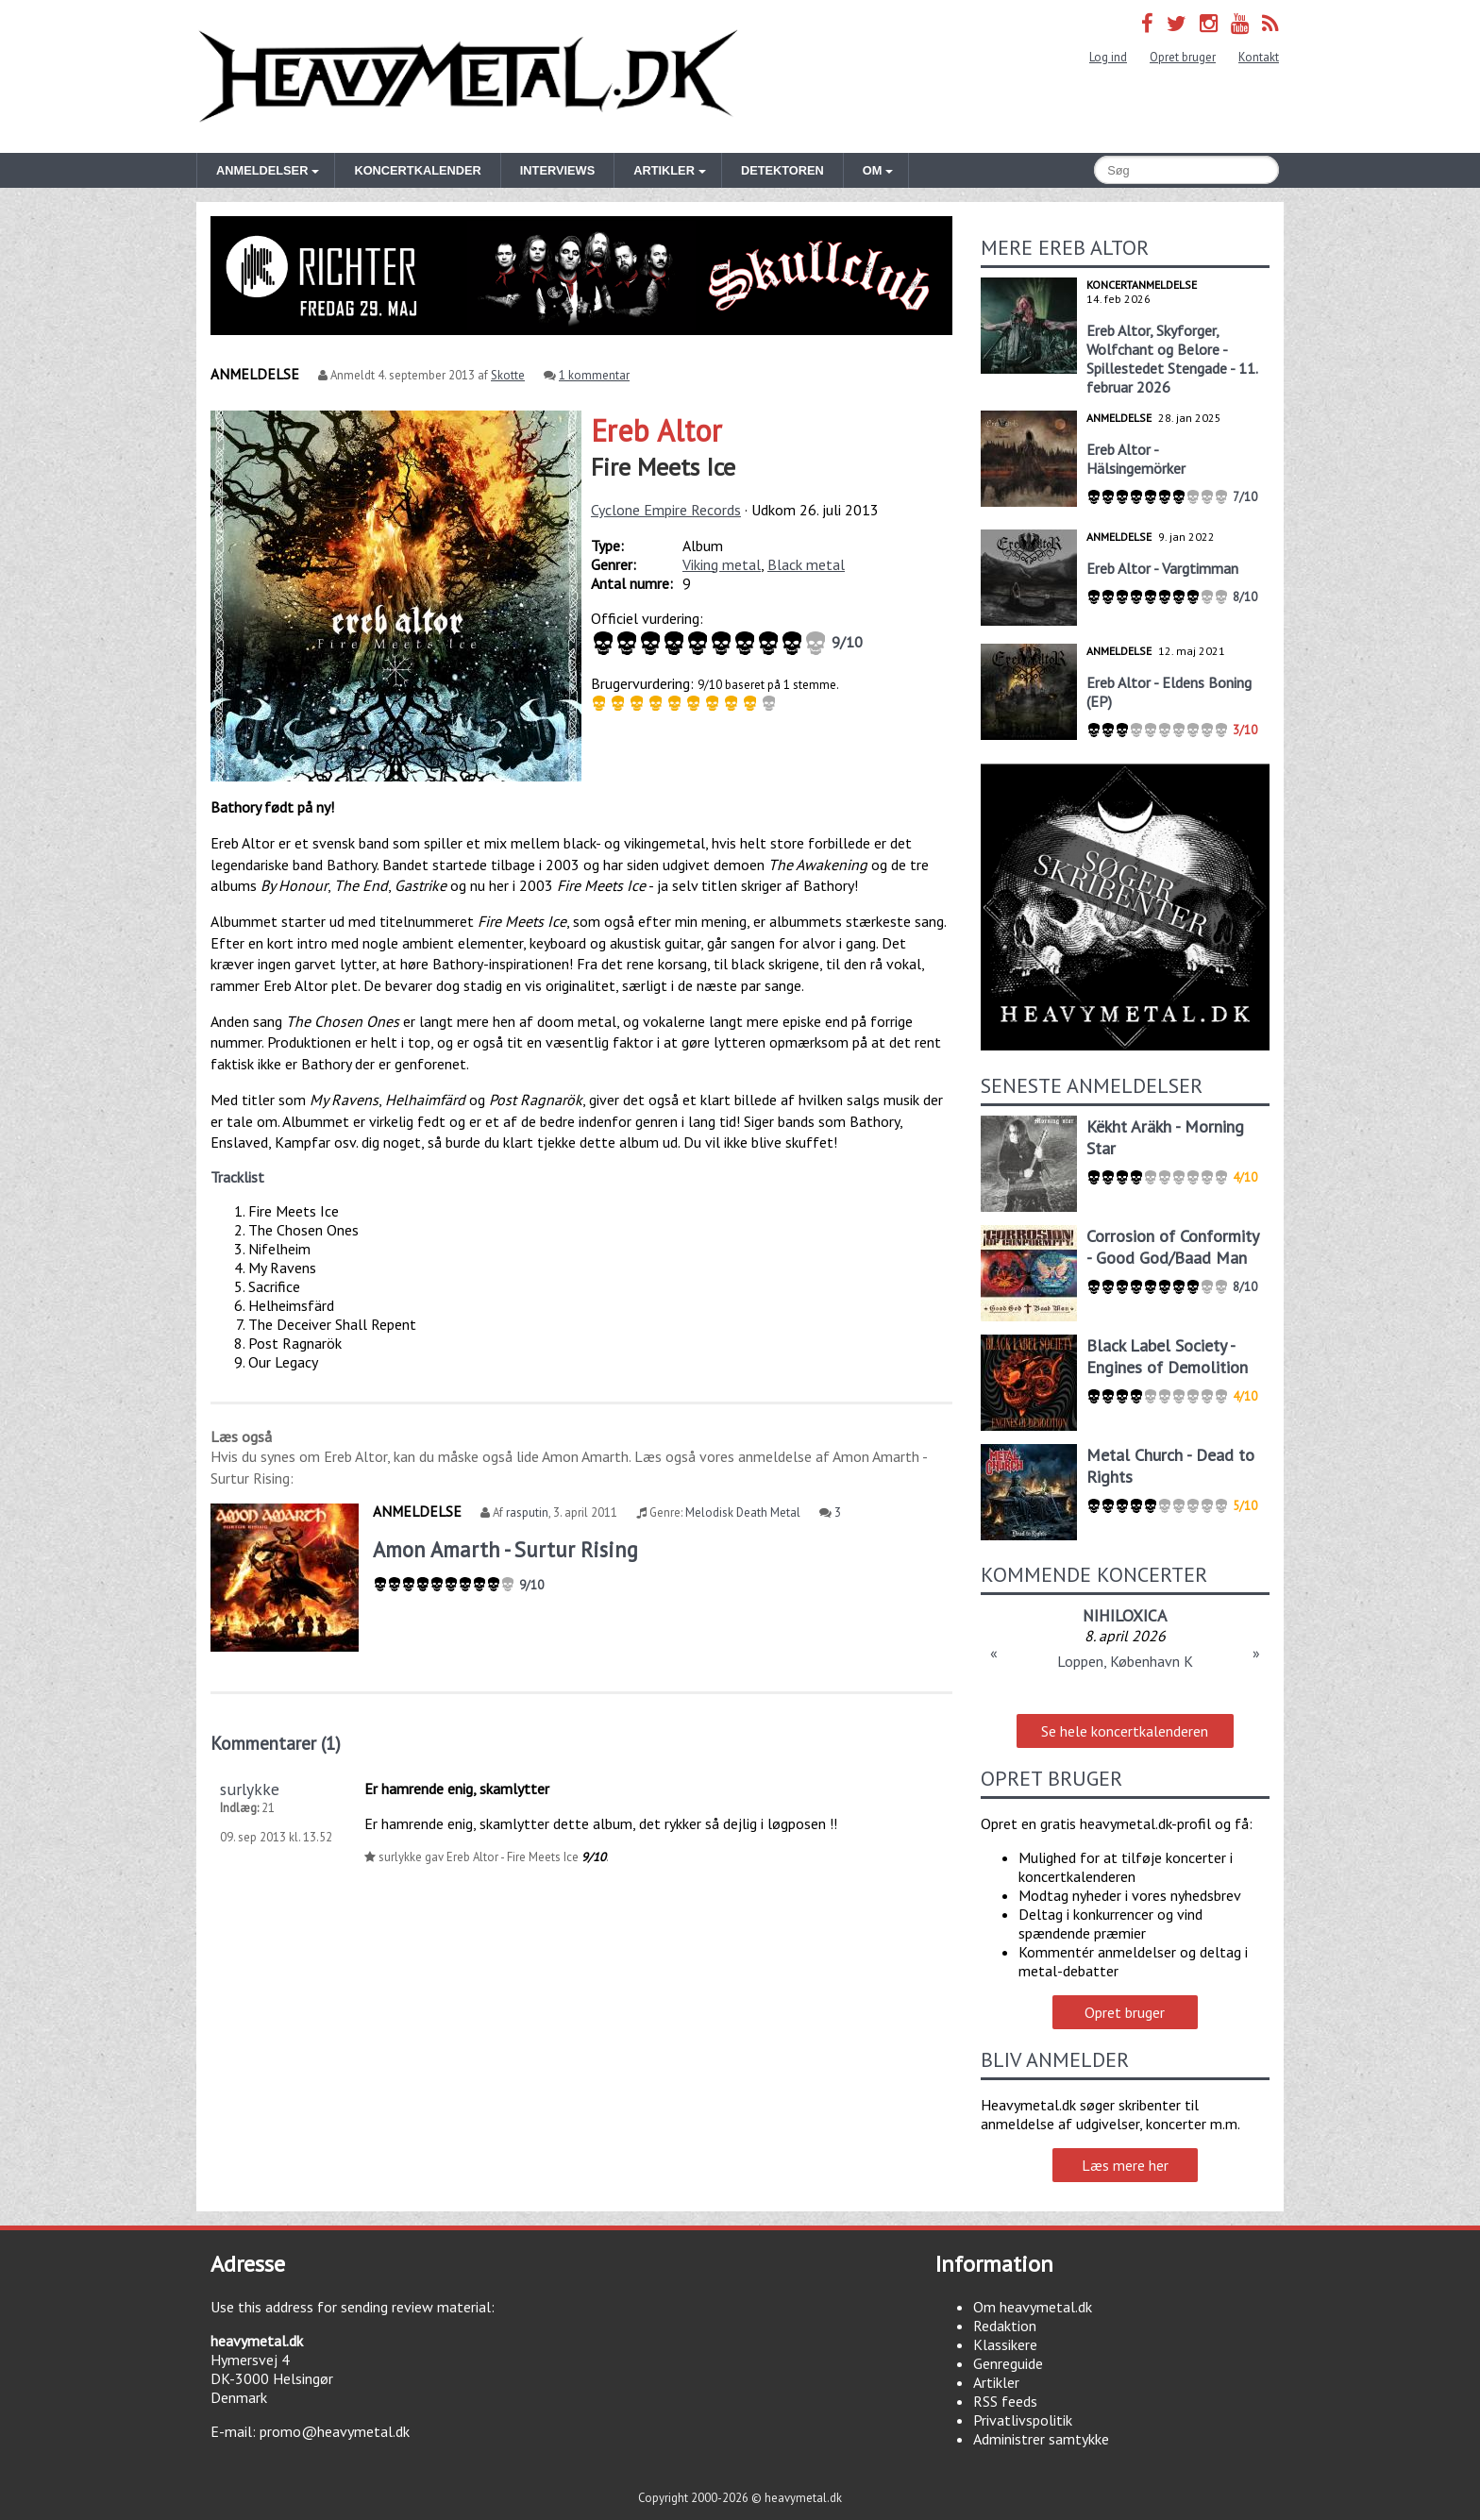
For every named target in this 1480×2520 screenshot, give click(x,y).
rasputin (527, 1512)
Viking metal (721, 564)
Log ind (1108, 57)
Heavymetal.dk (468, 76)
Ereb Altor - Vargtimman (1162, 568)
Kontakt (1258, 57)
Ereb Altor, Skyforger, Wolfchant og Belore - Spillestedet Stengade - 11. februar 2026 (1171, 358)
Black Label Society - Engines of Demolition (1167, 1356)
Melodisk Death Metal (742, 1512)
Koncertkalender (417, 170)
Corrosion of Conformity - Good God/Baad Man (1172, 1246)
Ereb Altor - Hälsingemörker (1136, 459)
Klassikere (1005, 2344)
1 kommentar (594, 375)
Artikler (996, 2382)
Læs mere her (1125, 2165)
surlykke (249, 1789)
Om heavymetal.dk (1032, 2306)
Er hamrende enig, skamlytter (456, 1788)
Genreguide (1008, 2363)
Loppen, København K (1125, 1661)
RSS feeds (1005, 2401)
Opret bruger (1183, 57)
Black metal (806, 564)
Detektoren (782, 170)
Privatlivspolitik (1022, 2420)
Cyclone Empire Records (666, 509)
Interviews (557, 170)
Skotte (508, 375)
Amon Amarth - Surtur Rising (505, 1549)
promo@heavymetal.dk (335, 2431)
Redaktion (1004, 2325)
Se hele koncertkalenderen (1124, 1731)
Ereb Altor (656, 430)
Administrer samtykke (1041, 2438)
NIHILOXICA (1125, 1615)
